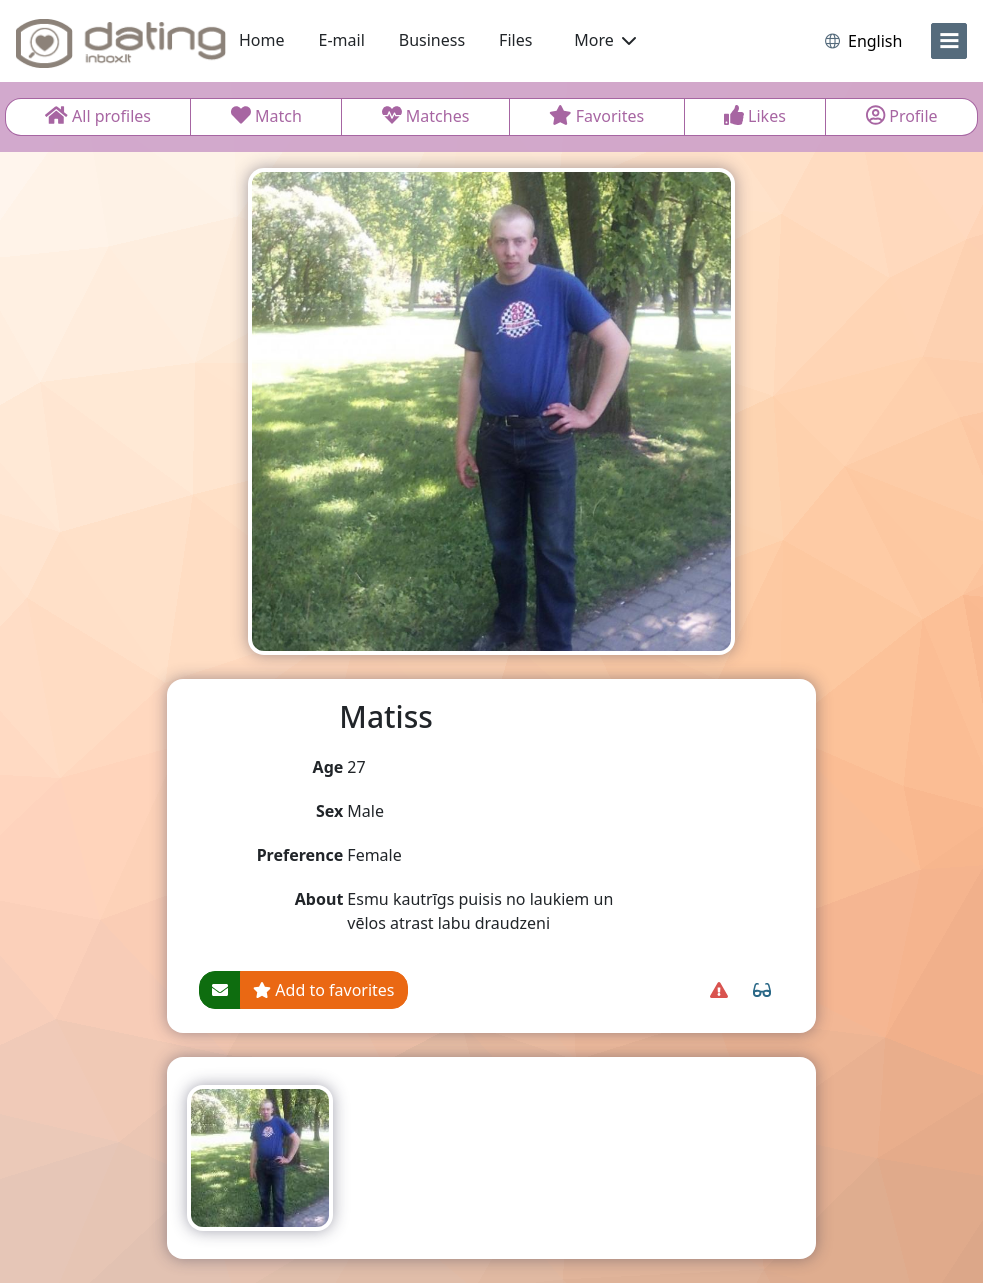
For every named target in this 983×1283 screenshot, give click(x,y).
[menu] (949, 41)
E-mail (342, 40)
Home (262, 40)
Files (515, 40)
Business (432, 40)
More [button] (605, 40)
